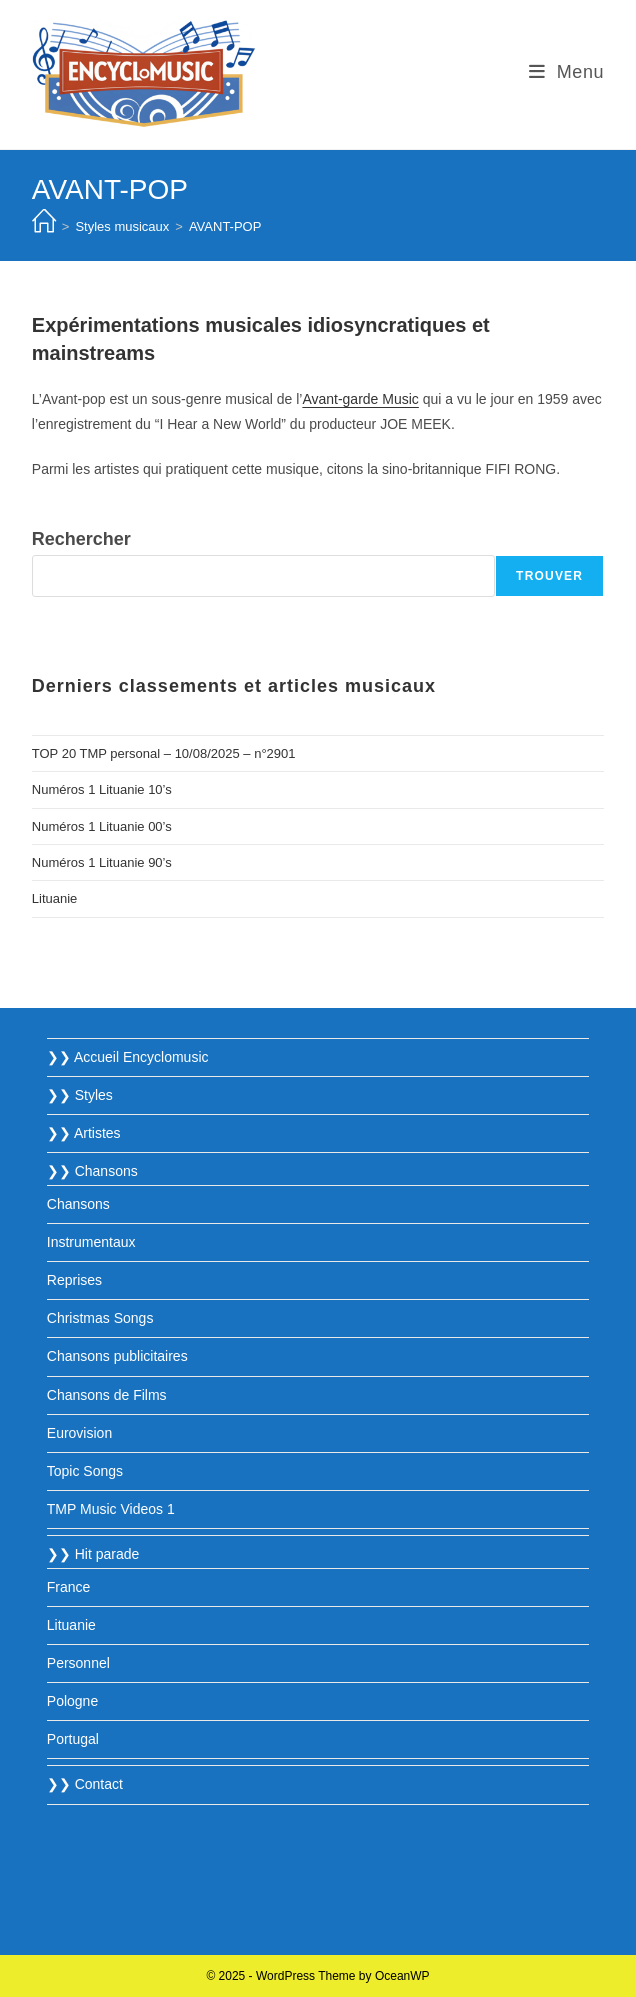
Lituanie (55, 898)
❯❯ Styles (80, 1095)
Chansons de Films (107, 1395)
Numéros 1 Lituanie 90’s (102, 862)
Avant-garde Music (360, 399)
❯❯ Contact (85, 1784)
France (69, 1587)
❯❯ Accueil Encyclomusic (128, 1057)
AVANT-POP (225, 226)
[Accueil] (44, 226)
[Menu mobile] (567, 72)
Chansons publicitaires (117, 1356)
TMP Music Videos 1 (111, 1509)
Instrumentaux (91, 1242)
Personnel (78, 1663)
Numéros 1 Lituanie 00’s (102, 826)
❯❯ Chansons (92, 1171)
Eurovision (79, 1433)
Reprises (74, 1280)
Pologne (72, 1701)
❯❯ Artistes (84, 1133)
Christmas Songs (100, 1318)
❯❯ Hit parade (93, 1554)
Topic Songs (85, 1471)
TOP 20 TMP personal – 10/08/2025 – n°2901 (164, 753)
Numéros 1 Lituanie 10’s (102, 789)
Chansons (78, 1204)
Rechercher (81, 539)
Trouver (549, 576)
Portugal (73, 1739)
